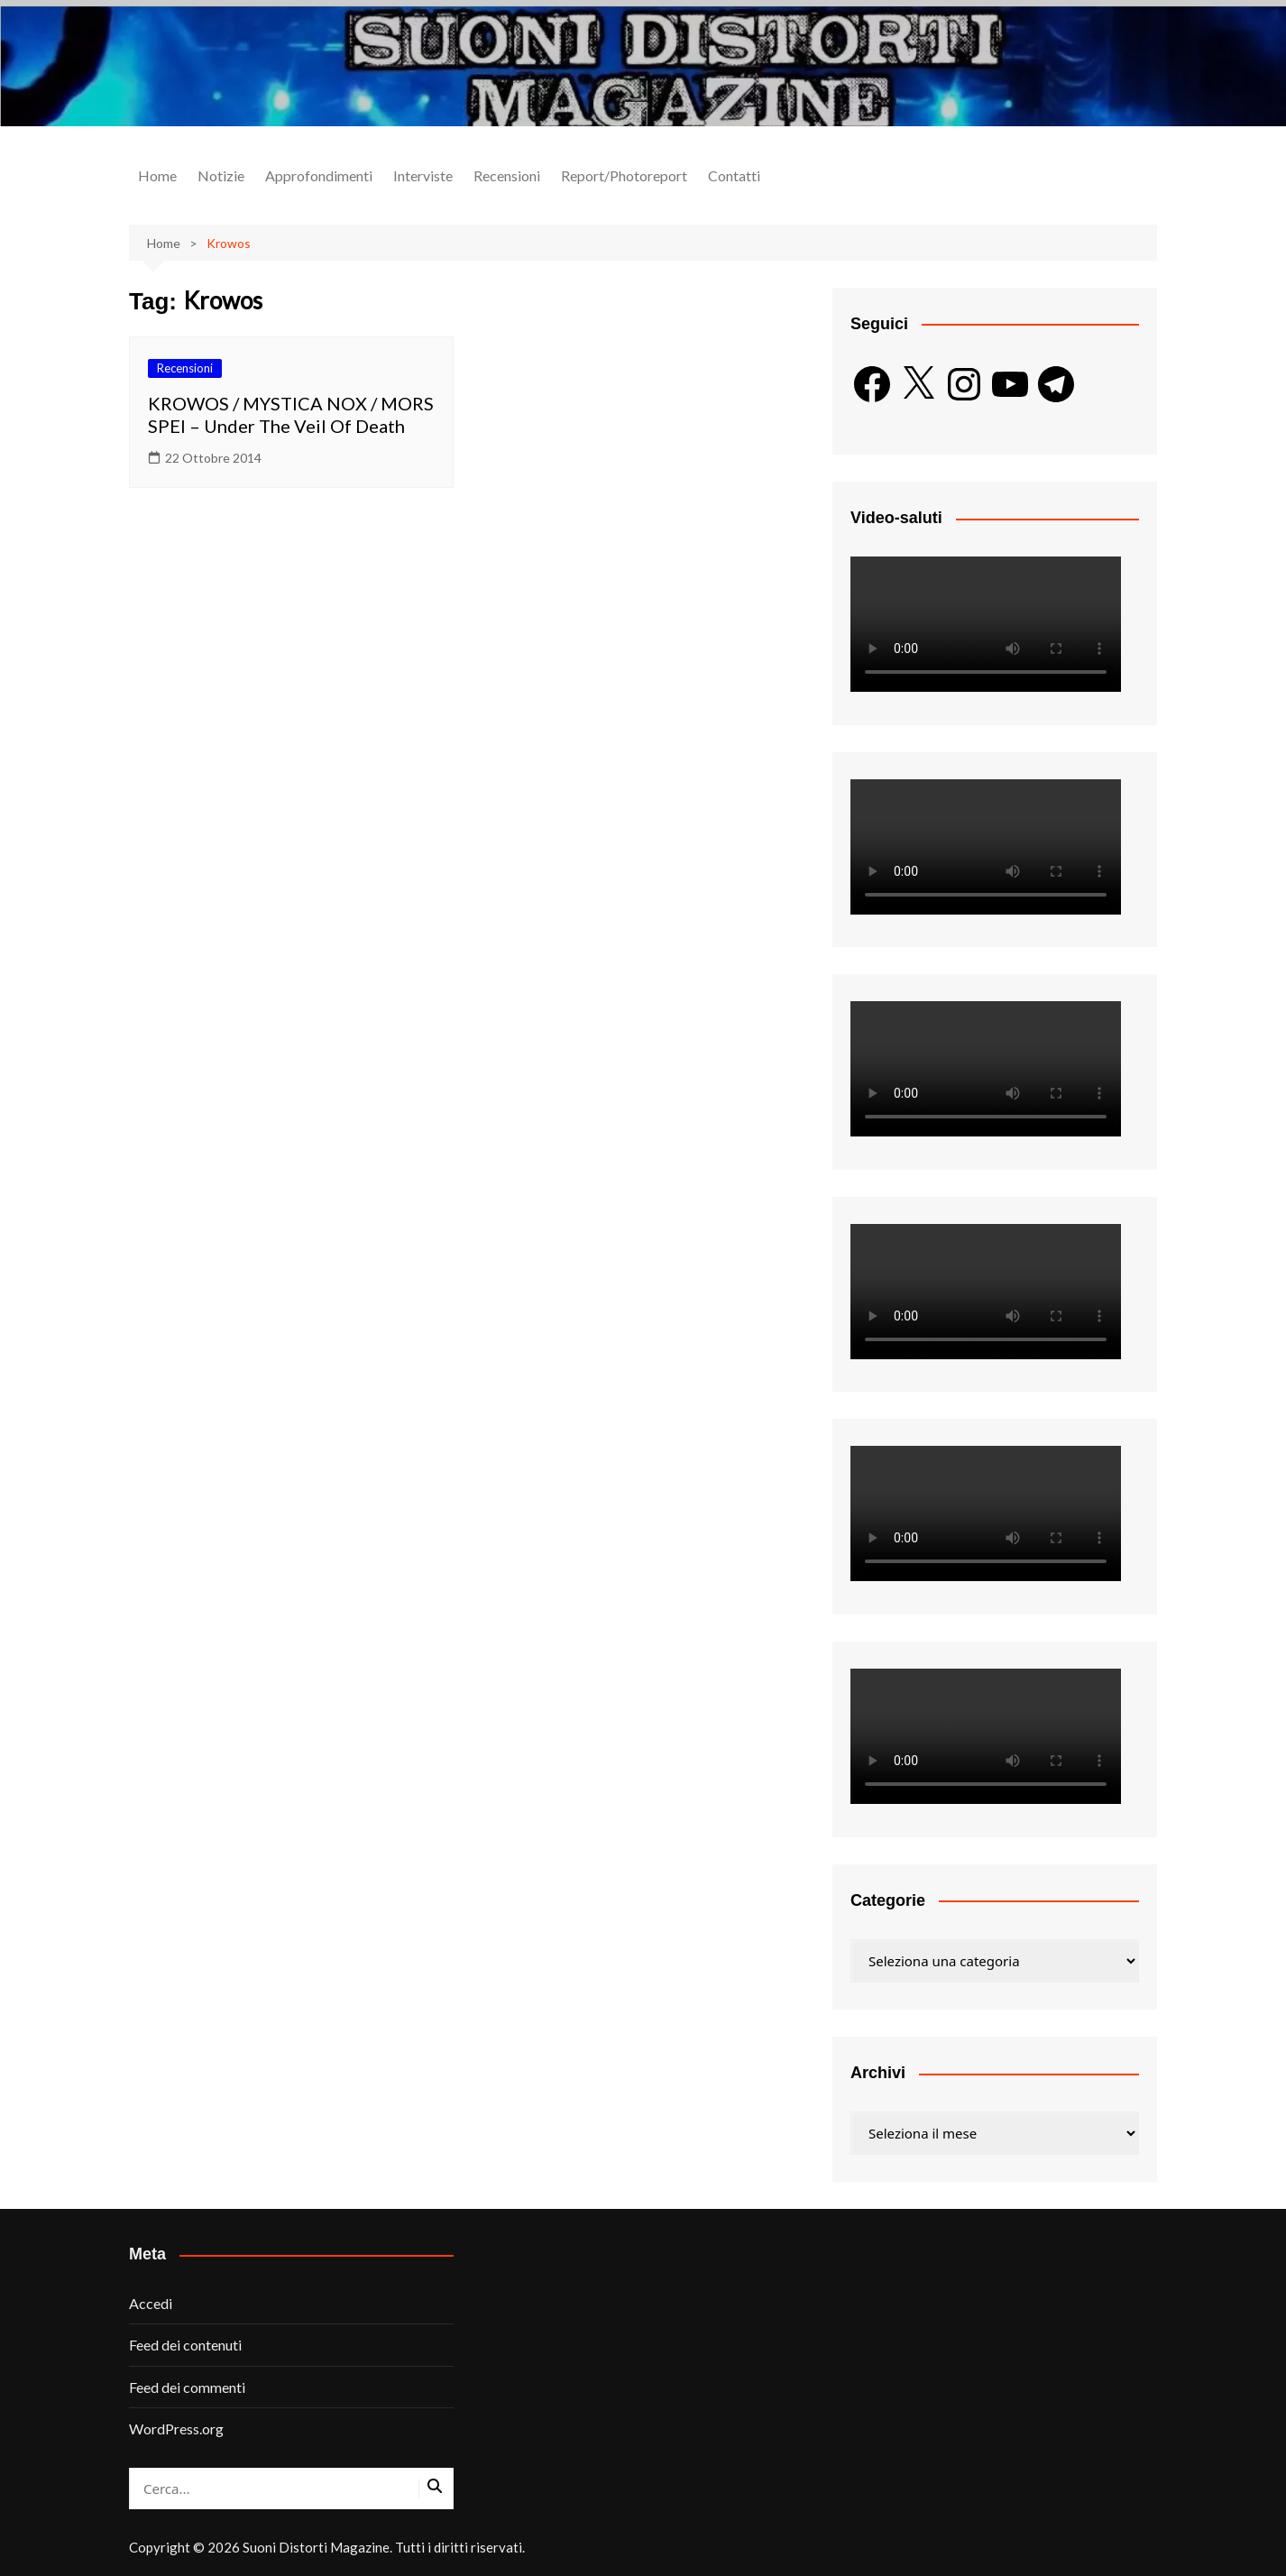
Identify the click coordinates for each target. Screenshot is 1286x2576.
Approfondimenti (318, 175)
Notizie (220, 175)
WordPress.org (176, 2428)
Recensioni (506, 175)
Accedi (150, 2303)
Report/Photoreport (624, 175)
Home (157, 175)
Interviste (423, 175)
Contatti (734, 175)
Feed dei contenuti (185, 2344)
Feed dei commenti (187, 2387)
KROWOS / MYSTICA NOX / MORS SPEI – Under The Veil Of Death (291, 414)
